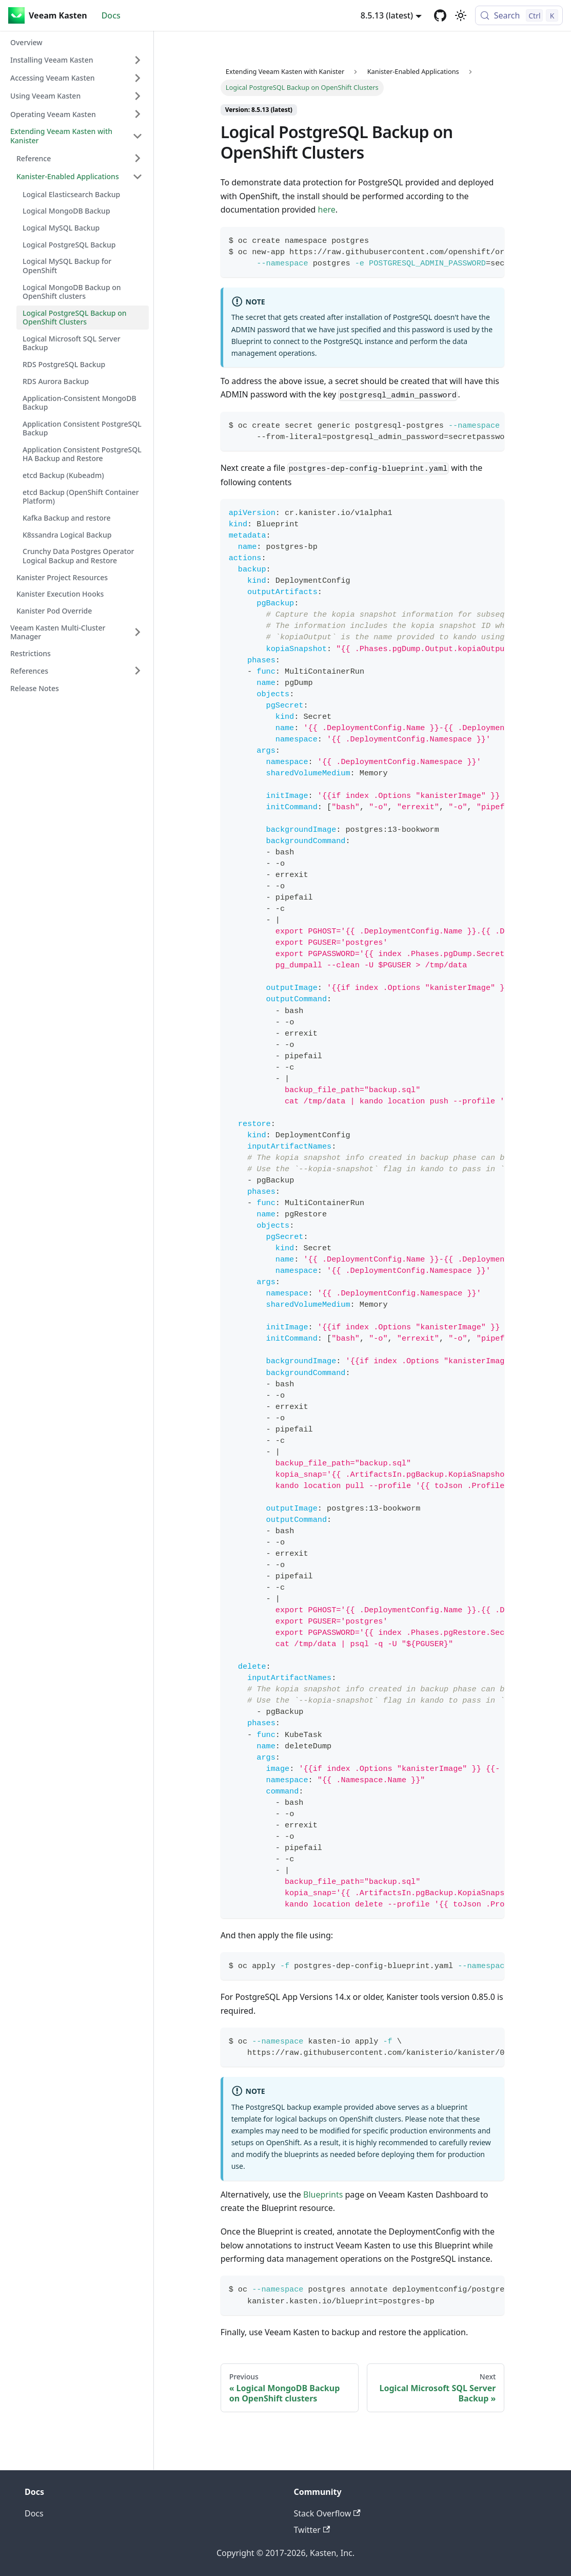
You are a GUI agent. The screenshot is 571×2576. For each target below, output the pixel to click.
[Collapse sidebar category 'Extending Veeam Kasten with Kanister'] (137, 136)
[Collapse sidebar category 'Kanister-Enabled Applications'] (137, 176)
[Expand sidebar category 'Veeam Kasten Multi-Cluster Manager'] (137, 632)
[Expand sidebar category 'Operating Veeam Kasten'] (137, 114)
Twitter (312, 2529)
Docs (111, 15)
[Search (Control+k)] (519, 15)
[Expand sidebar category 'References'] (137, 670)
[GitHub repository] (440, 15)
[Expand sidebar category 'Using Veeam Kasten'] (137, 96)
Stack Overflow (327, 2513)
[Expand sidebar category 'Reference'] (137, 158)
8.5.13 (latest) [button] (387, 15)
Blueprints (323, 2194)
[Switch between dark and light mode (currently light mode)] (460, 15)
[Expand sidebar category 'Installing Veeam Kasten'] (137, 60)
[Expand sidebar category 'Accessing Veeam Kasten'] (137, 78)
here (327, 209)
